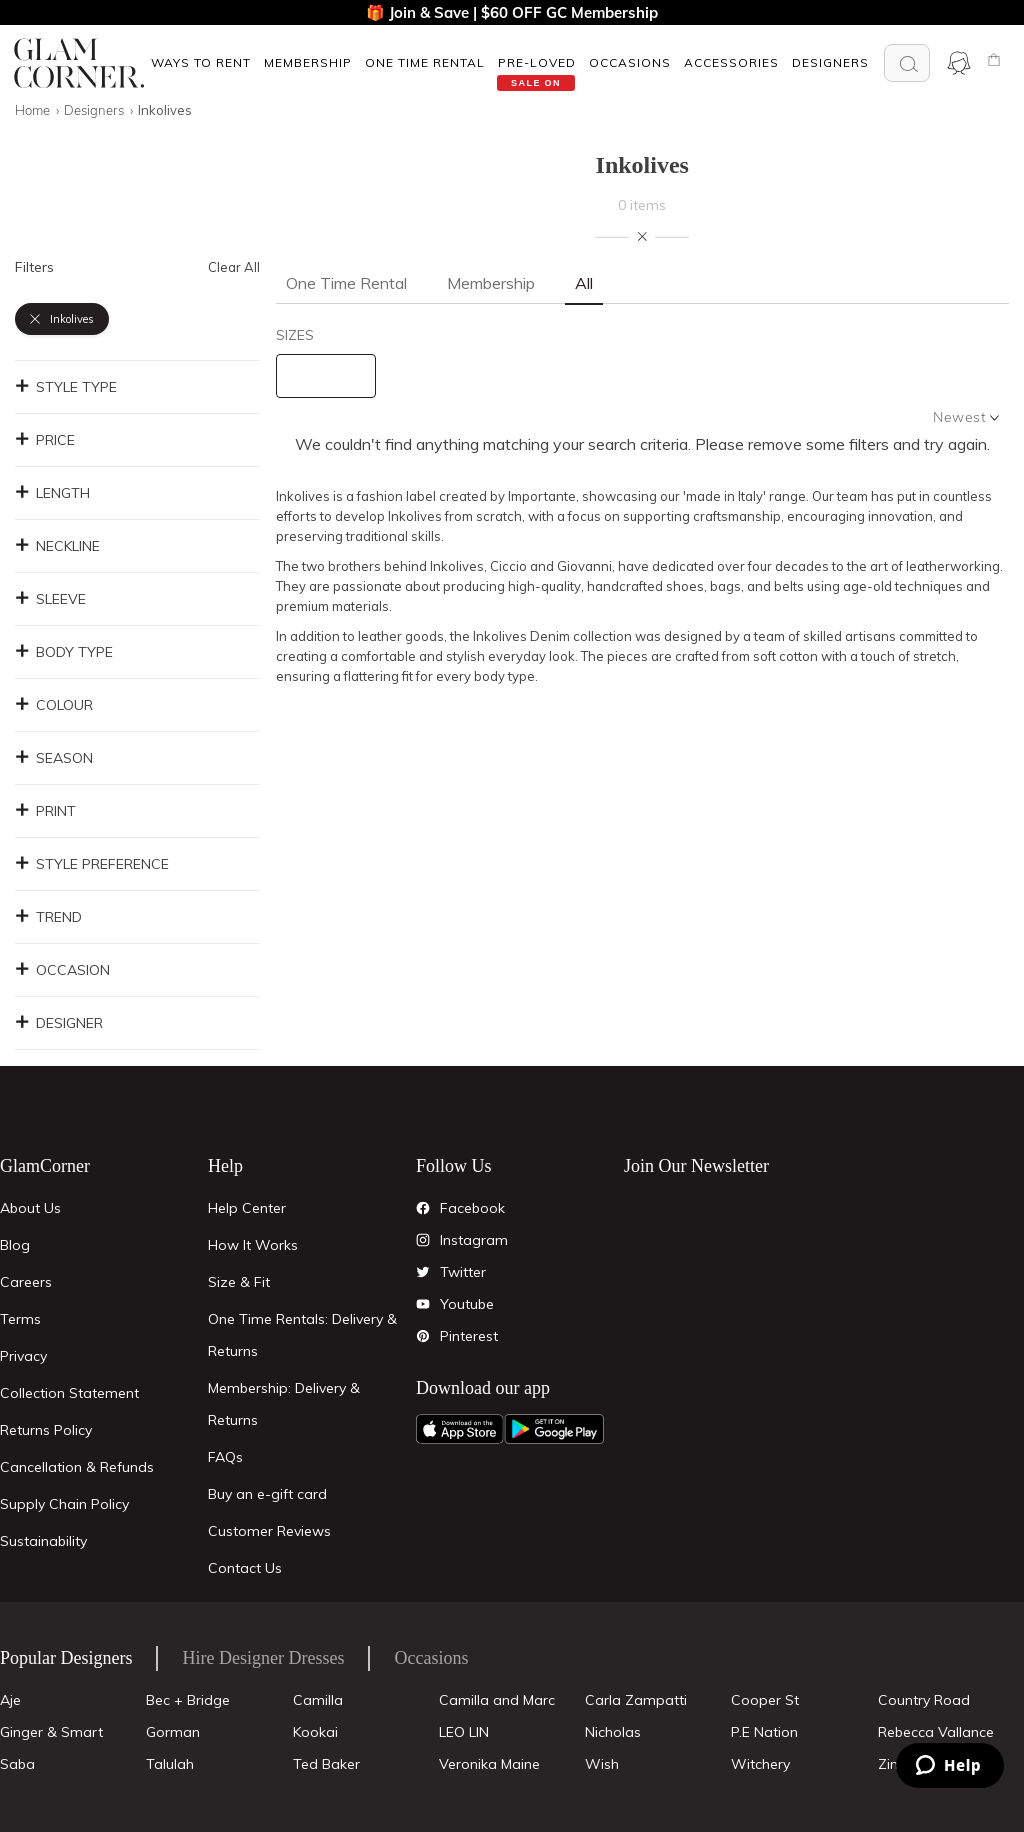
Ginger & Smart (51, 1732)
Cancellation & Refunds (77, 1467)
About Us (30, 1208)
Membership (308, 62)
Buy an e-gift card (267, 1494)
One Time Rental (425, 62)
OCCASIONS (630, 62)
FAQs (225, 1457)
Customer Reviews (269, 1531)
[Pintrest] (423, 1336)
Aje (10, 1700)
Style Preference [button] (92, 864)
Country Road (924, 1700)
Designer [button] (59, 1023)
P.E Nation (764, 1732)
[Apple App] (460, 1429)
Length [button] (52, 493)
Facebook (472, 1208)
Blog (15, 1245)
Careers (26, 1282)
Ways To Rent (201, 62)
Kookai (315, 1732)
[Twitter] (423, 1272)
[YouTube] (423, 1304)
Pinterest (469, 1336)
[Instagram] (423, 1240)
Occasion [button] (62, 970)
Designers (830, 62)
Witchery (760, 1764)
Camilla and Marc (497, 1700)
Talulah (170, 1764)
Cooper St (765, 1700)
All (584, 283)
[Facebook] (423, 1208)
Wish (602, 1764)
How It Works (253, 1245)
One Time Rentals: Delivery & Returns (302, 1335)
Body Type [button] (64, 652)
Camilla (318, 1700)
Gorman (173, 1732)
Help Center (247, 1208)
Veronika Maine (489, 1764)
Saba (17, 1764)
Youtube (467, 1304)
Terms (20, 1319)
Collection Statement (69, 1393)
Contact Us (245, 1568)
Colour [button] (54, 705)
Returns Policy (46, 1430)
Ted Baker (326, 1764)
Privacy (23, 1356)
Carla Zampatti (636, 1700)
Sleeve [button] (50, 599)
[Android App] (554, 1429)
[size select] (326, 376)
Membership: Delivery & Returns (284, 1404)
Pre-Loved (537, 62)
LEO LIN (464, 1732)
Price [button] (45, 440)
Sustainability (43, 1541)
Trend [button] (48, 917)
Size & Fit (239, 1282)
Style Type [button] (66, 387)
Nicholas (613, 1732)
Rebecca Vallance (936, 1732)
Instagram (474, 1240)
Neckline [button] (57, 546)
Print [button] (45, 811)
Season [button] (54, 758)
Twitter (463, 1272)
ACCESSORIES (731, 62)
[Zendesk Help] (950, 1765)
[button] (200, 62)
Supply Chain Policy (64, 1504)
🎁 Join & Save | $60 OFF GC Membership (512, 12)
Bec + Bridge (188, 1700)
